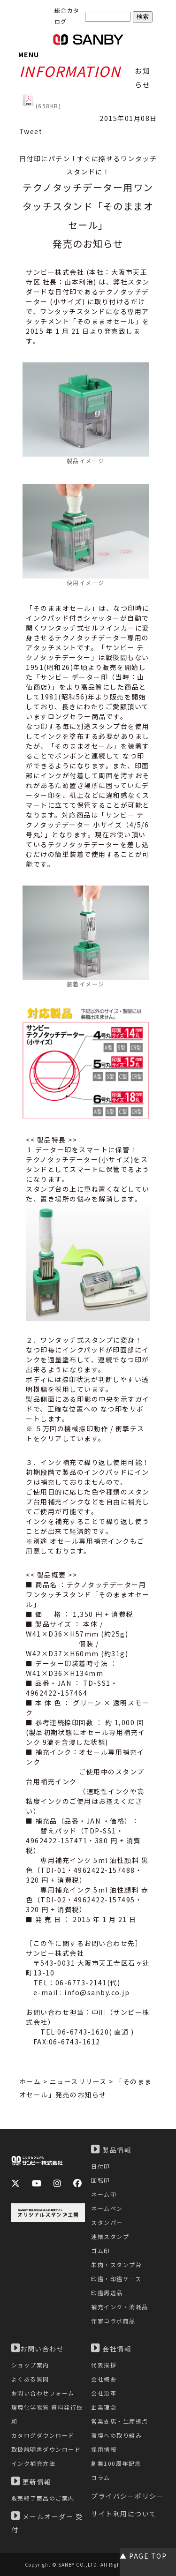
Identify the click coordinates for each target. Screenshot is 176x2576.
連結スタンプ (110, 2236)
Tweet (31, 131)
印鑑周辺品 (107, 2293)
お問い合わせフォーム (43, 2393)
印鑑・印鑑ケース (116, 2279)
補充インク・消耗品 (119, 2307)
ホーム (30, 2081)
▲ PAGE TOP (143, 2556)
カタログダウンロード (43, 2435)
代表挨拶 (103, 2365)
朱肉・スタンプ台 (116, 2264)
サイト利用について (124, 2513)
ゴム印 (100, 2250)
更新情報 (31, 2481)
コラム (100, 2477)
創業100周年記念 (116, 2463)
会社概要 (103, 2379)
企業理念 (103, 2407)
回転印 (100, 2180)
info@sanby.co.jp (97, 1992)
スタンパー (107, 2222)
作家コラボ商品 (113, 2321)
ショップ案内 (30, 2365)
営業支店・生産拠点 (119, 2421)
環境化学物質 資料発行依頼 (47, 2414)
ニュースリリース (78, 2081)
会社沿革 (103, 2393)
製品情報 (111, 2149)
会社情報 (111, 2348)
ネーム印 (103, 2194)
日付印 (100, 2166)
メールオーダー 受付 (47, 2522)
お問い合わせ (37, 2348)
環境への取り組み (116, 2435)
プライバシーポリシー (127, 2496)
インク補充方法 (33, 2463)
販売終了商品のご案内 (43, 2498)
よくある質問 (30, 2379)
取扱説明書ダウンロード (46, 2449)
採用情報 (103, 2449)
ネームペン (107, 2208)
